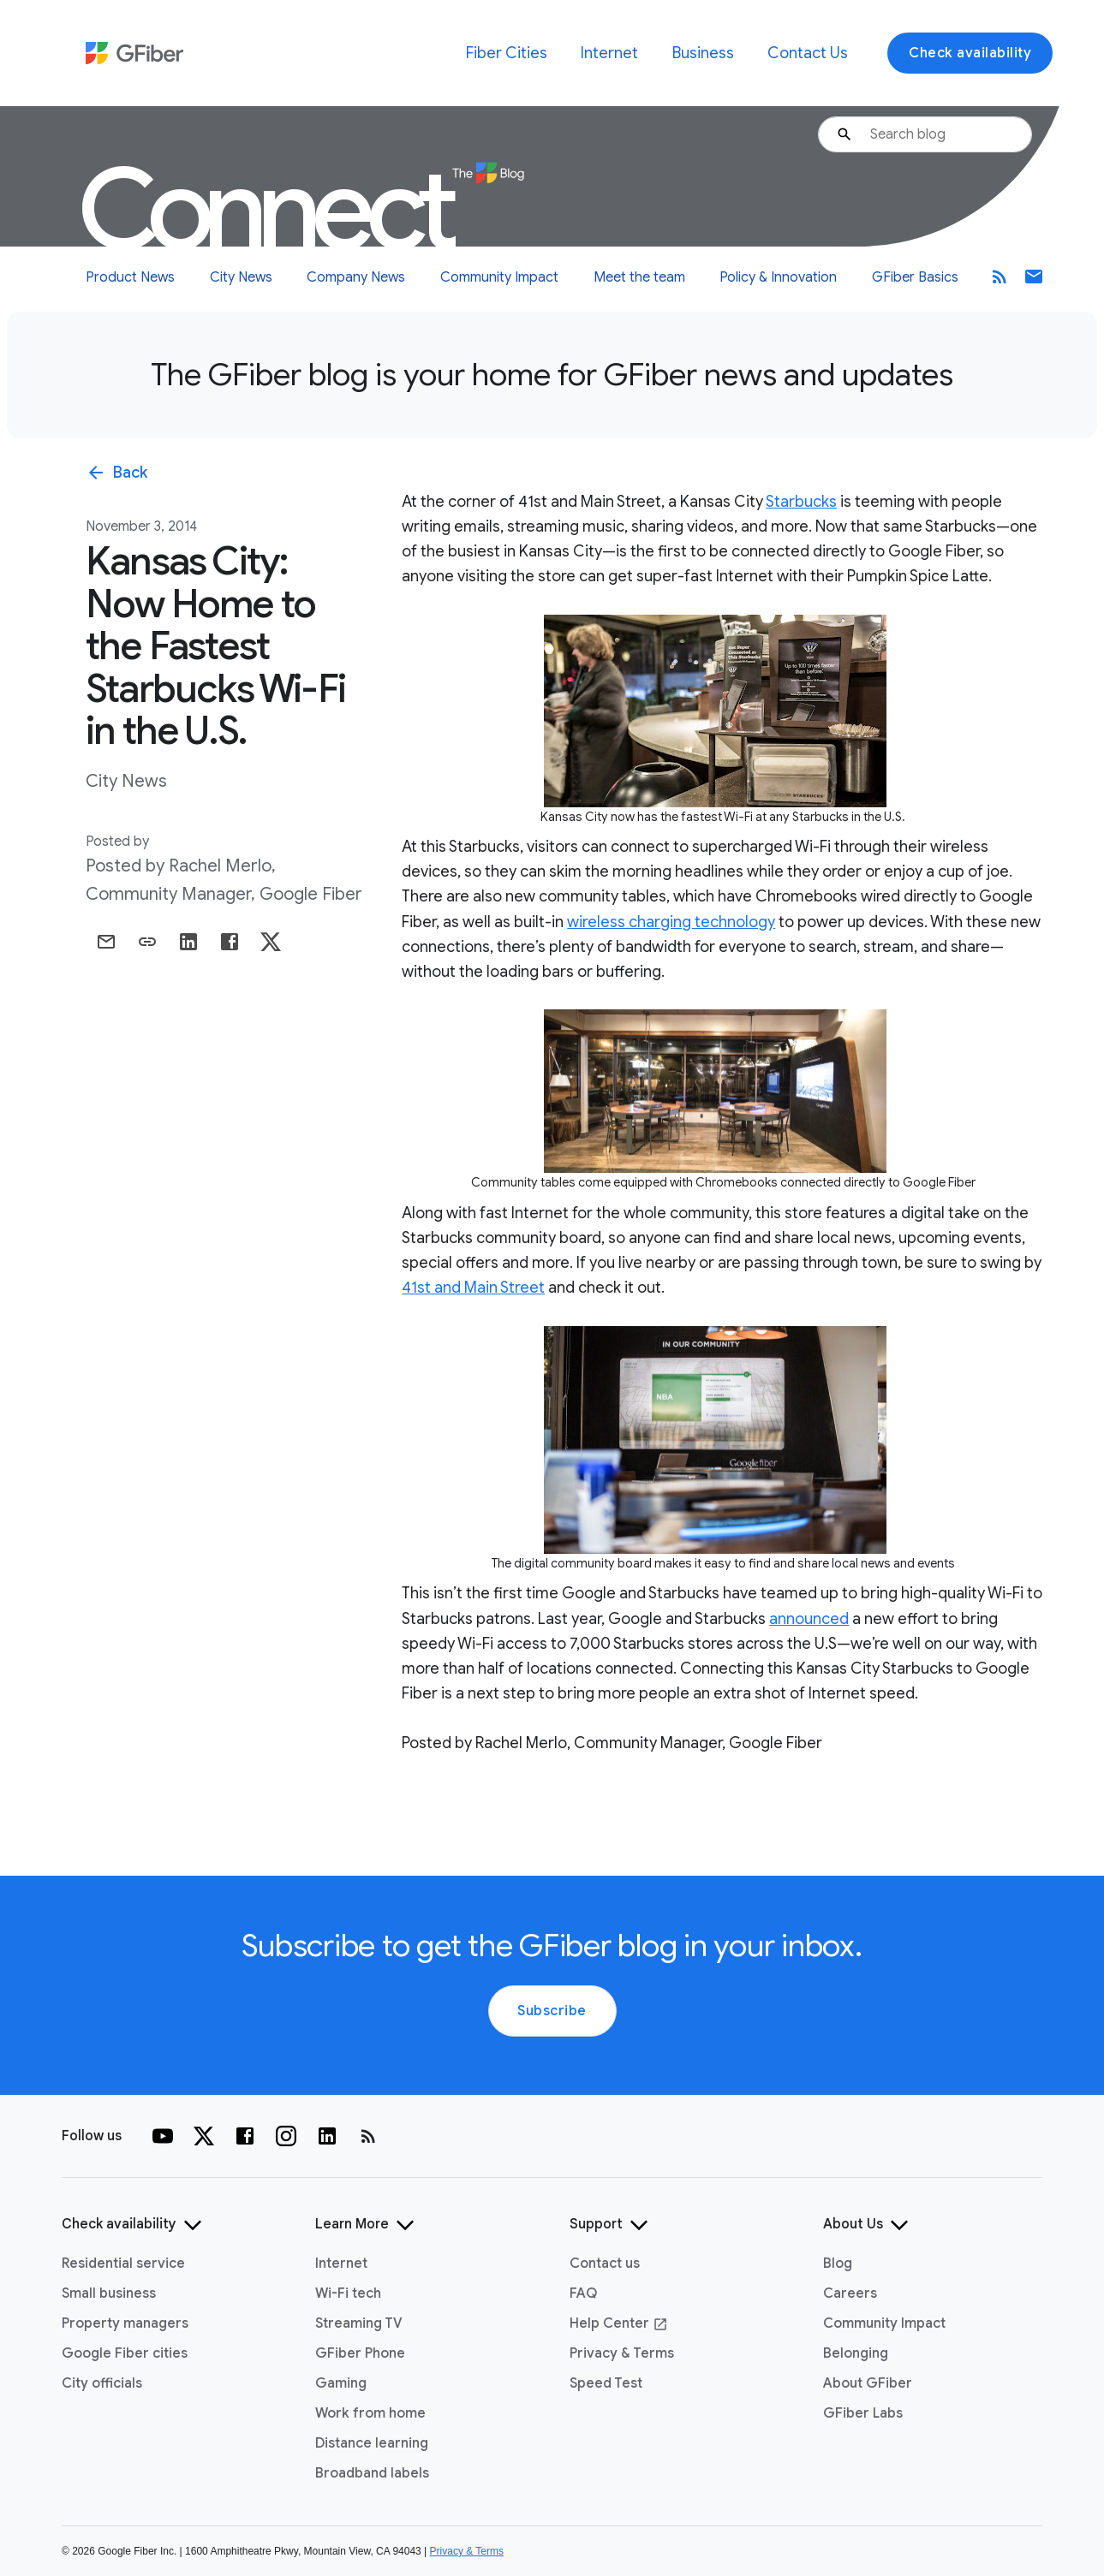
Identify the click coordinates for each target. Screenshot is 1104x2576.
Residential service (123, 2263)
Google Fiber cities (125, 2353)
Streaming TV (359, 2323)
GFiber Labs (863, 2413)
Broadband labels (372, 2473)
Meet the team (639, 277)
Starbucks (801, 501)
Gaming (341, 2383)
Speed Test (606, 2383)
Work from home (370, 2413)
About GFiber (867, 2383)
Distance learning (371, 2443)
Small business (109, 2293)
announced (809, 1618)
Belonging (855, 2353)
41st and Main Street (473, 1287)
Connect (301, 210)
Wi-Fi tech (348, 2293)
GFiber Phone (360, 2353)
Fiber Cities (506, 53)
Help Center (619, 2323)
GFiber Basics (915, 277)
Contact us (605, 2263)
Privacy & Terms (622, 2353)
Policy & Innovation (778, 277)
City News (241, 277)
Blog (837, 2263)
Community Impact (499, 277)
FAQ (583, 2293)
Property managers (125, 2323)
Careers (850, 2293)
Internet (609, 53)
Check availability (970, 53)
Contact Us (807, 53)
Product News (130, 277)
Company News (356, 277)
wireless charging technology (671, 922)
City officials (102, 2383)
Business (703, 53)
